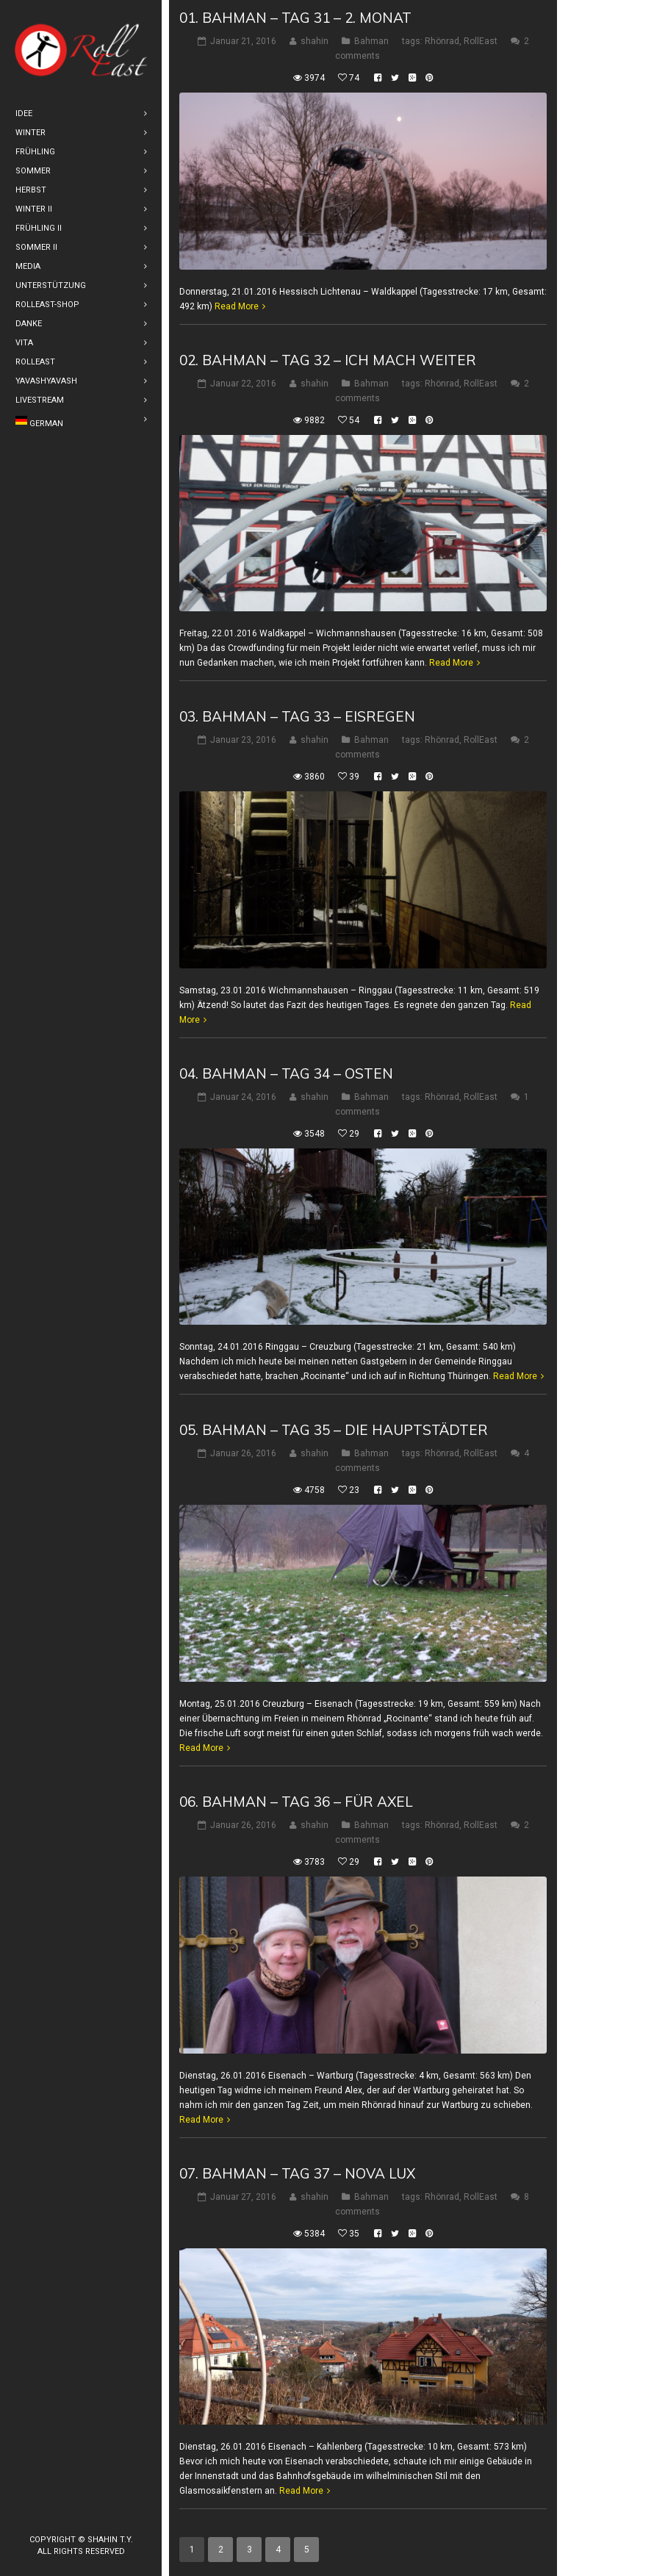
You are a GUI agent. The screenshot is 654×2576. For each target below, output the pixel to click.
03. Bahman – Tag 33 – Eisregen (297, 716)
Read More (237, 306)
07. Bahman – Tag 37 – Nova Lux (297, 2173)
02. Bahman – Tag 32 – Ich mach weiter (327, 360)
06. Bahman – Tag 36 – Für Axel (296, 1801)
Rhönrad (442, 41)
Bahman (371, 41)
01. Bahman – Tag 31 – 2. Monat (295, 17)
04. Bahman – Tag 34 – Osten (286, 1073)
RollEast (480, 41)
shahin (314, 41)
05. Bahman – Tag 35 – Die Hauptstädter (333, 1430)
